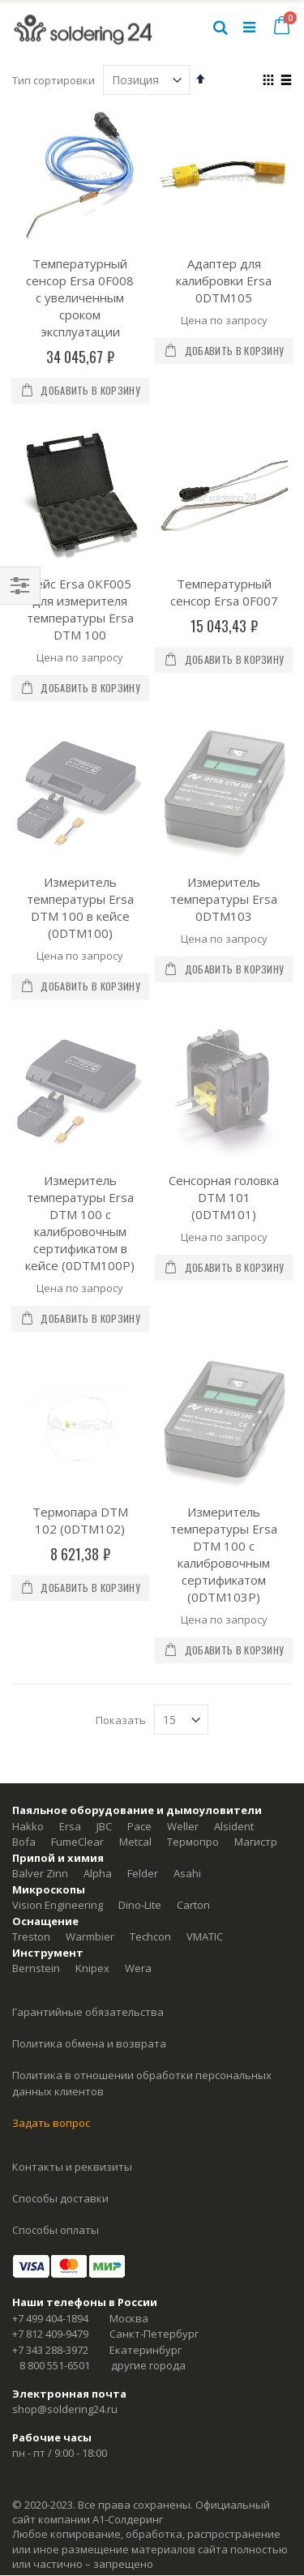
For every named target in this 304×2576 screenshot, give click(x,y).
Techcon (150, 1675)
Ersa (70, 1564)
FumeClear (77, 1580)
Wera (138, 1707)
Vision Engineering (57, 1644)
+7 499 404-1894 (50, 2056)
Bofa (24, 1580)
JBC (104, 1564)
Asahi (187, 1612)
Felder (142, 1612)
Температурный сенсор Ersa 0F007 (224, 592)
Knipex (92, 1707)
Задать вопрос (51, 1861)
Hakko (28, 1564)
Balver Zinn (40, 1612)
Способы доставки (60, 1936)
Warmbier (90, 1675)
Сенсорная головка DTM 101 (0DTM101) (224, 1023)
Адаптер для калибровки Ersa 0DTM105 (224, 280)
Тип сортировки (53, 80)
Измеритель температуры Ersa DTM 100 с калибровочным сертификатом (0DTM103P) (223, 1293)
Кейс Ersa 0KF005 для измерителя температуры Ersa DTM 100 (80, 609)
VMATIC (204, 1675)
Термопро (193, 1580)
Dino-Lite (139, 1644)
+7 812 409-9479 (50, 2072)
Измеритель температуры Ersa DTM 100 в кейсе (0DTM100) (80, 820)
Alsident (234, 1564)
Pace (139, 1564)
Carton (193, 1644)
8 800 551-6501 (54, 2104)
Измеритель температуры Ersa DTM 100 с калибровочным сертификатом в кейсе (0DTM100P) (80, 1048)
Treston (31, 1675)
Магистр (255, 1580)
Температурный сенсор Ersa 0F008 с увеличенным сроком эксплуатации (80, 297)
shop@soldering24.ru (65, 2148)
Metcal (135, 1580)
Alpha (97, 1612)
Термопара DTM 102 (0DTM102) (80, 1259)
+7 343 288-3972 (50, 2088)
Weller (183, 1564)
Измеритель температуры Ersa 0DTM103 (223, 811)
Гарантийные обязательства (88, 1751)
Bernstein (36, 1707)
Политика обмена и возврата (89, 1782)
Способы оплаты (55, 1968)
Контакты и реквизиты (72, 1905)
